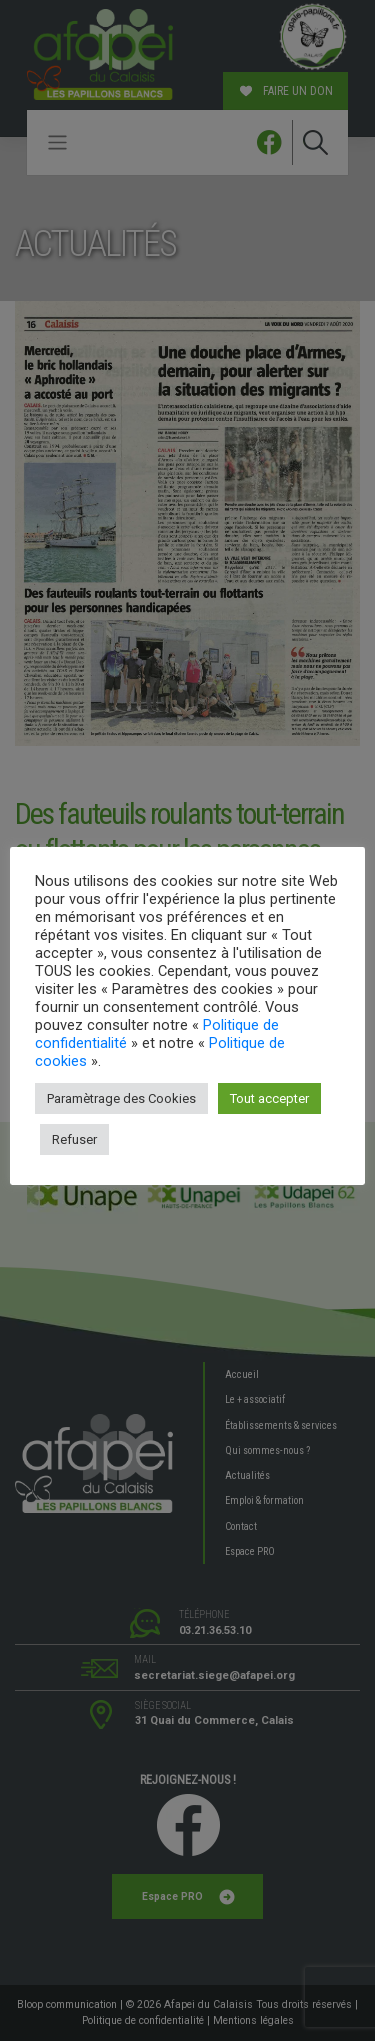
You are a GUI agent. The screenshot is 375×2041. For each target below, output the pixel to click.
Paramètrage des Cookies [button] (121, 1098)
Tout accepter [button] (269, 1098)
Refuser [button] (74, 1139)
